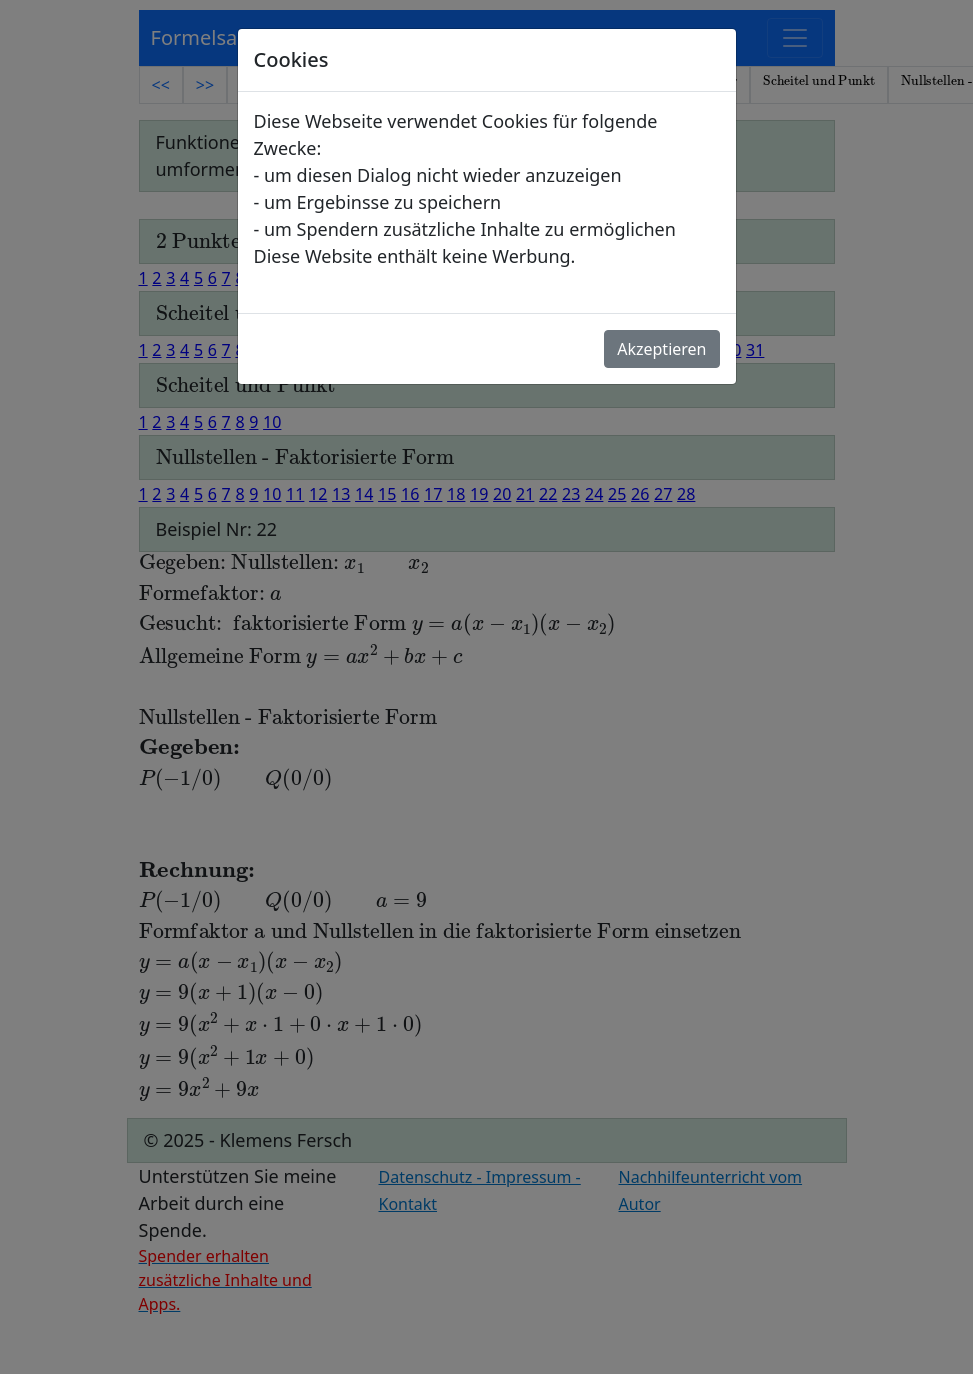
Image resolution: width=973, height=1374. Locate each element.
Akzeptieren (661, 349)
